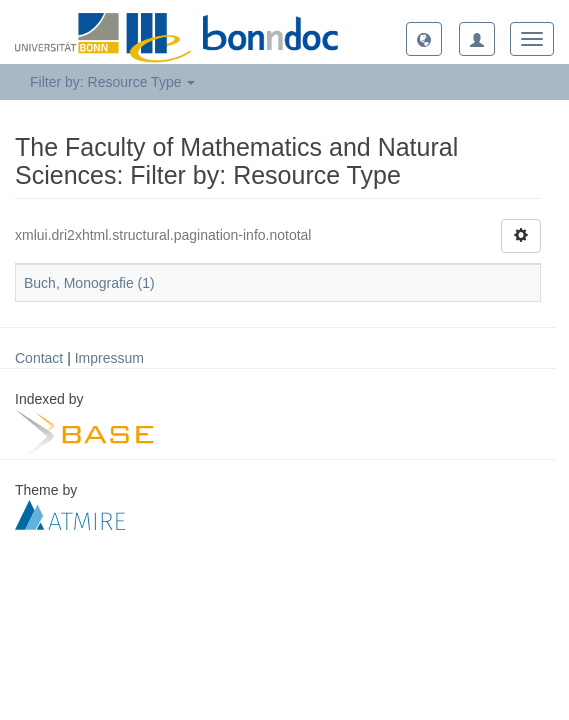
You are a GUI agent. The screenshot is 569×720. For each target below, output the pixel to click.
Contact (39, 358)
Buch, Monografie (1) (89, 283)
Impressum (109, 358)
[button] (424, 39)
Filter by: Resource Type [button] (112, 82)
